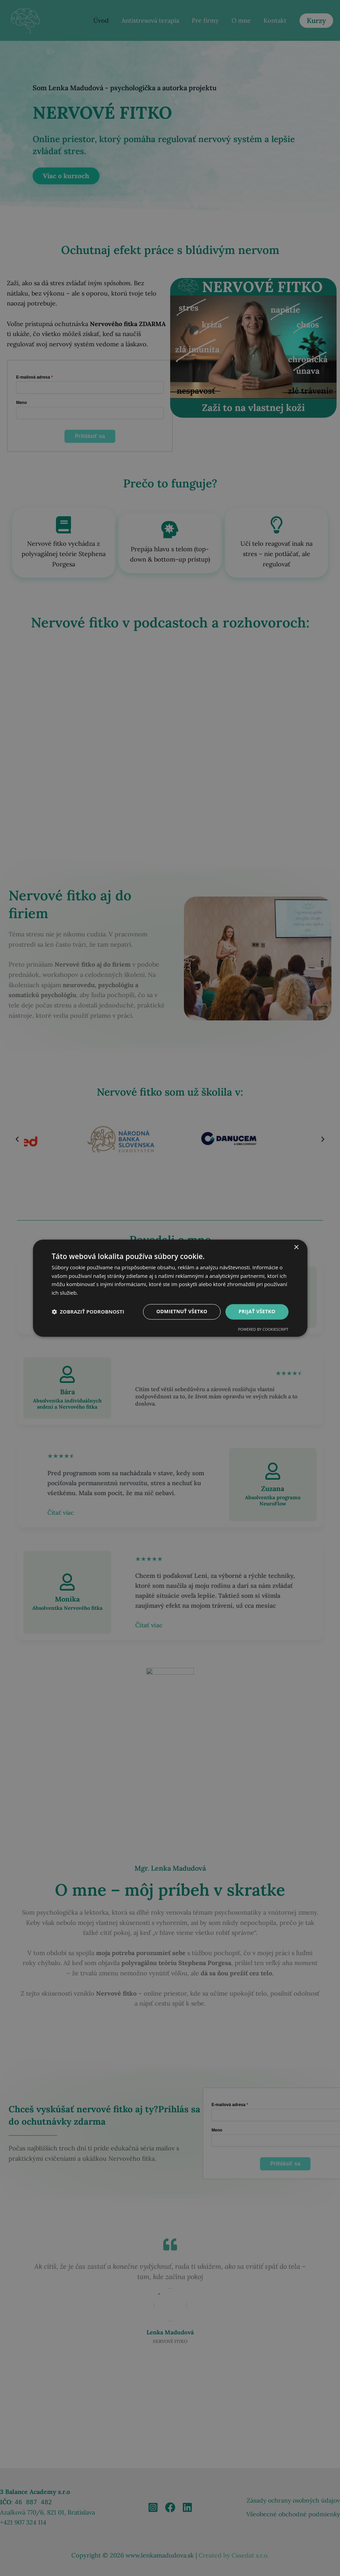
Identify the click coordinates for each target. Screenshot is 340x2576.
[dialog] (170, 1288)
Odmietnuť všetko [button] (182, 1311)
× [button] (296, 1247)
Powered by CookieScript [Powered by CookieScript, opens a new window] (263, 1329)
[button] (88, 1312)
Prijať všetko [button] (256, 1311)
